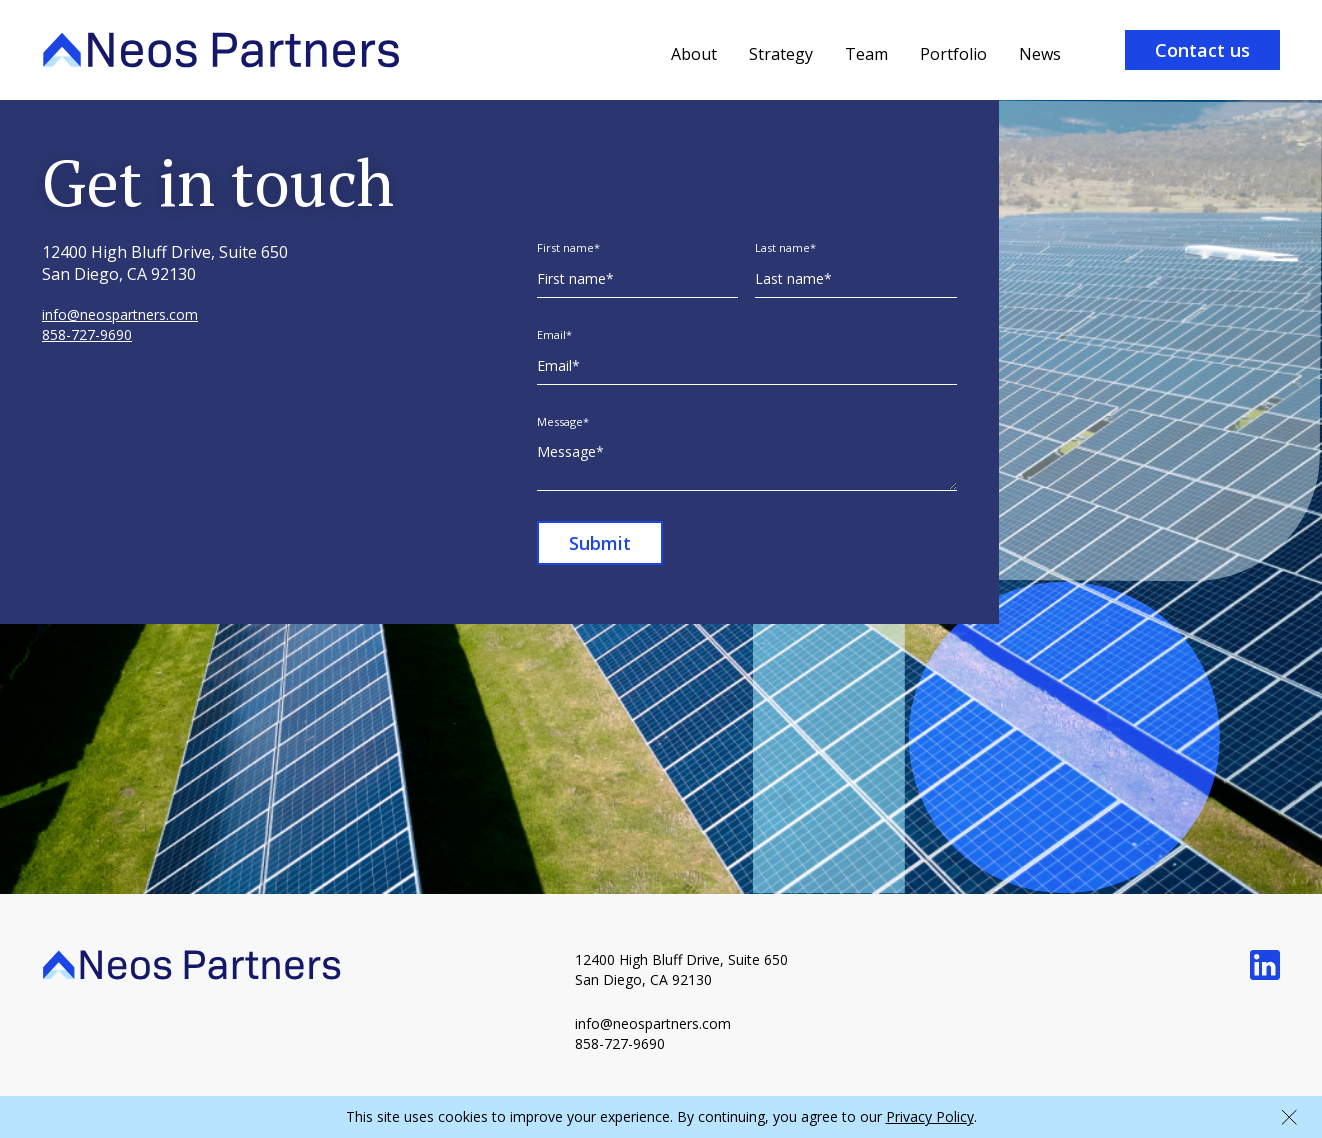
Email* (554, 335)
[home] (221, 50)
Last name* (785, 248)
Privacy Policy (930, 1116)
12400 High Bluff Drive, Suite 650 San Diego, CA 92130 (683, 969)
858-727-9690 (87, 334)
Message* (563, 422)
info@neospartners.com (120, 314)
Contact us (1202, 50)
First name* (568, 248)
